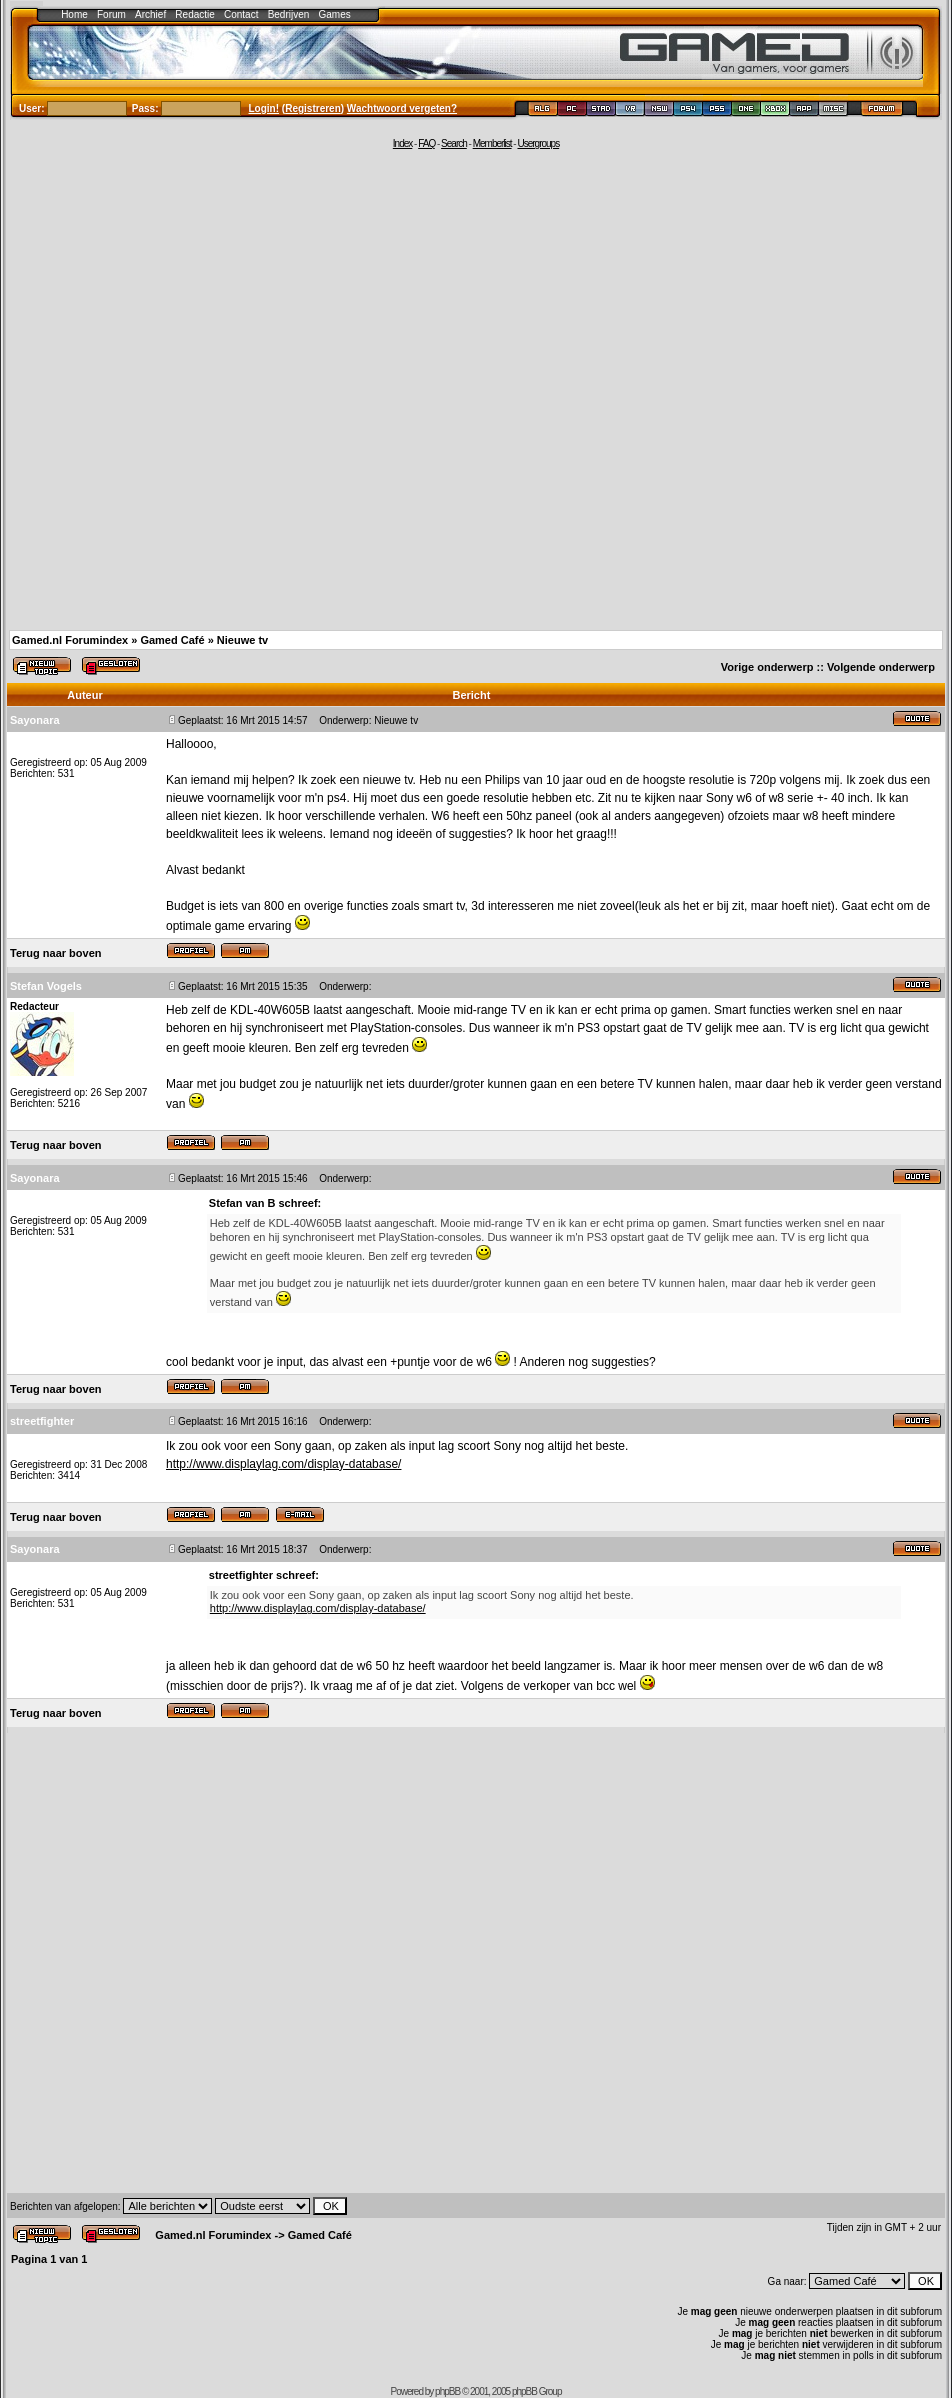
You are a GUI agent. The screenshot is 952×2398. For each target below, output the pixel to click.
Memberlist (492, 143)
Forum (111, 14)
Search (454, 143)
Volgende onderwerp (881, 667)
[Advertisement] (221, 388)
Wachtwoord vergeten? (402, 108)
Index (402, 143)
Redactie (194, 14)
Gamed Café (172, 640)
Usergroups (538, 143)
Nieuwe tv (242, 640)
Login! (264, 108)
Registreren (313, 108)
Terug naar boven (55, 953)
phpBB (447, 2391)
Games (335, 14)
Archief (150, 14)
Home (74, 14)
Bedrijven (289, 14)
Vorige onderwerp (767, 667)
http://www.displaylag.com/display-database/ (283, 1464)
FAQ (426, 143)
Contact (241, 14)
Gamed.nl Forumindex (70, 640)
